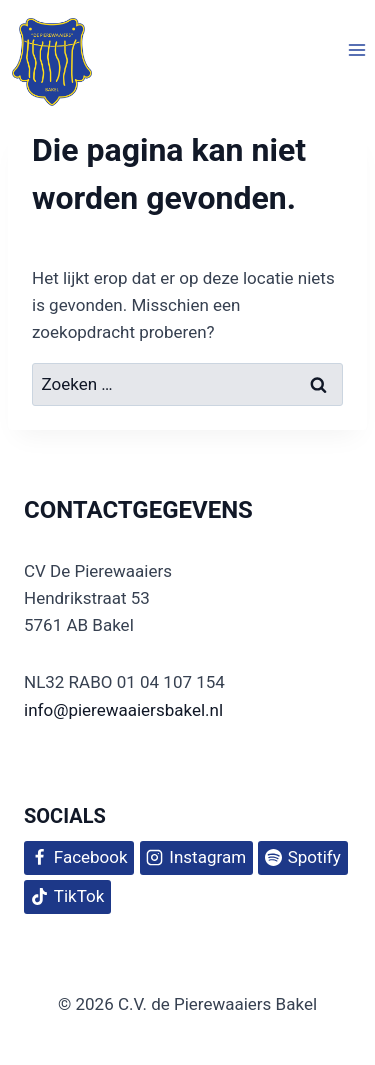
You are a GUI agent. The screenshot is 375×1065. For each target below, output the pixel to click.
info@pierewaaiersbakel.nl (123, 710)
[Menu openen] (356, 49)
